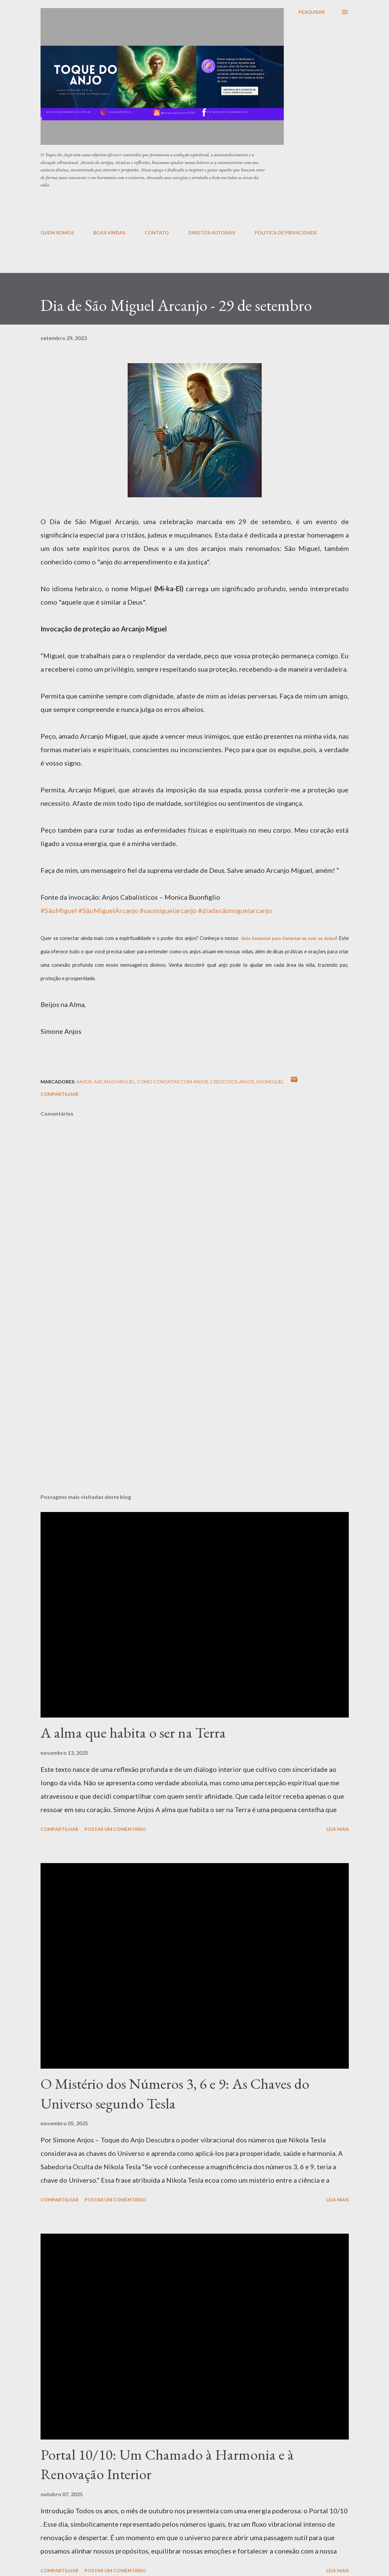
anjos (84, 1081)
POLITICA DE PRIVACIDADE (286, 232)
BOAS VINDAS (109, 232)
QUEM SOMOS (57, 232)
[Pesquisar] (312, 12)
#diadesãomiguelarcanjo (235, 910)
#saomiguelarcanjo (168, 910)
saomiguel (270, 1081)
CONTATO (157, 232)
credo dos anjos (232, 1081)
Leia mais (337, 1829)
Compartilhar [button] (59, 1094)
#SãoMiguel (59, 910)
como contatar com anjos (172, 1081)
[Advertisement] (203, 208)
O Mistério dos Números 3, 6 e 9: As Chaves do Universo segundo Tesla (175, 2093)
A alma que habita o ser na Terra (133, 1732)
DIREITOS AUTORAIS (211, 232)
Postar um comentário (115, 1829)
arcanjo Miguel (114, 1081)
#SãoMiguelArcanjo (108, 910)
